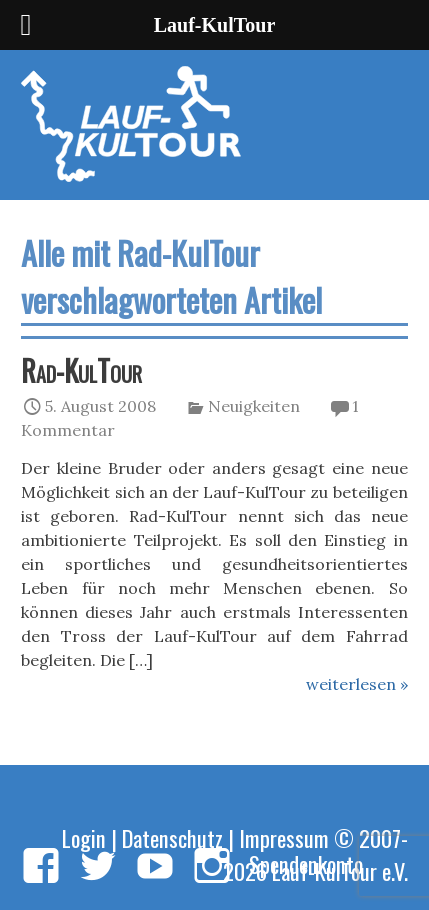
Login (84, 837)
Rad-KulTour (81, 370)
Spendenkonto (306, 863)
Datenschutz (172, 837)
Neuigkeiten (254, 406)
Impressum (284, 837)
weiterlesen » (357, 684)
